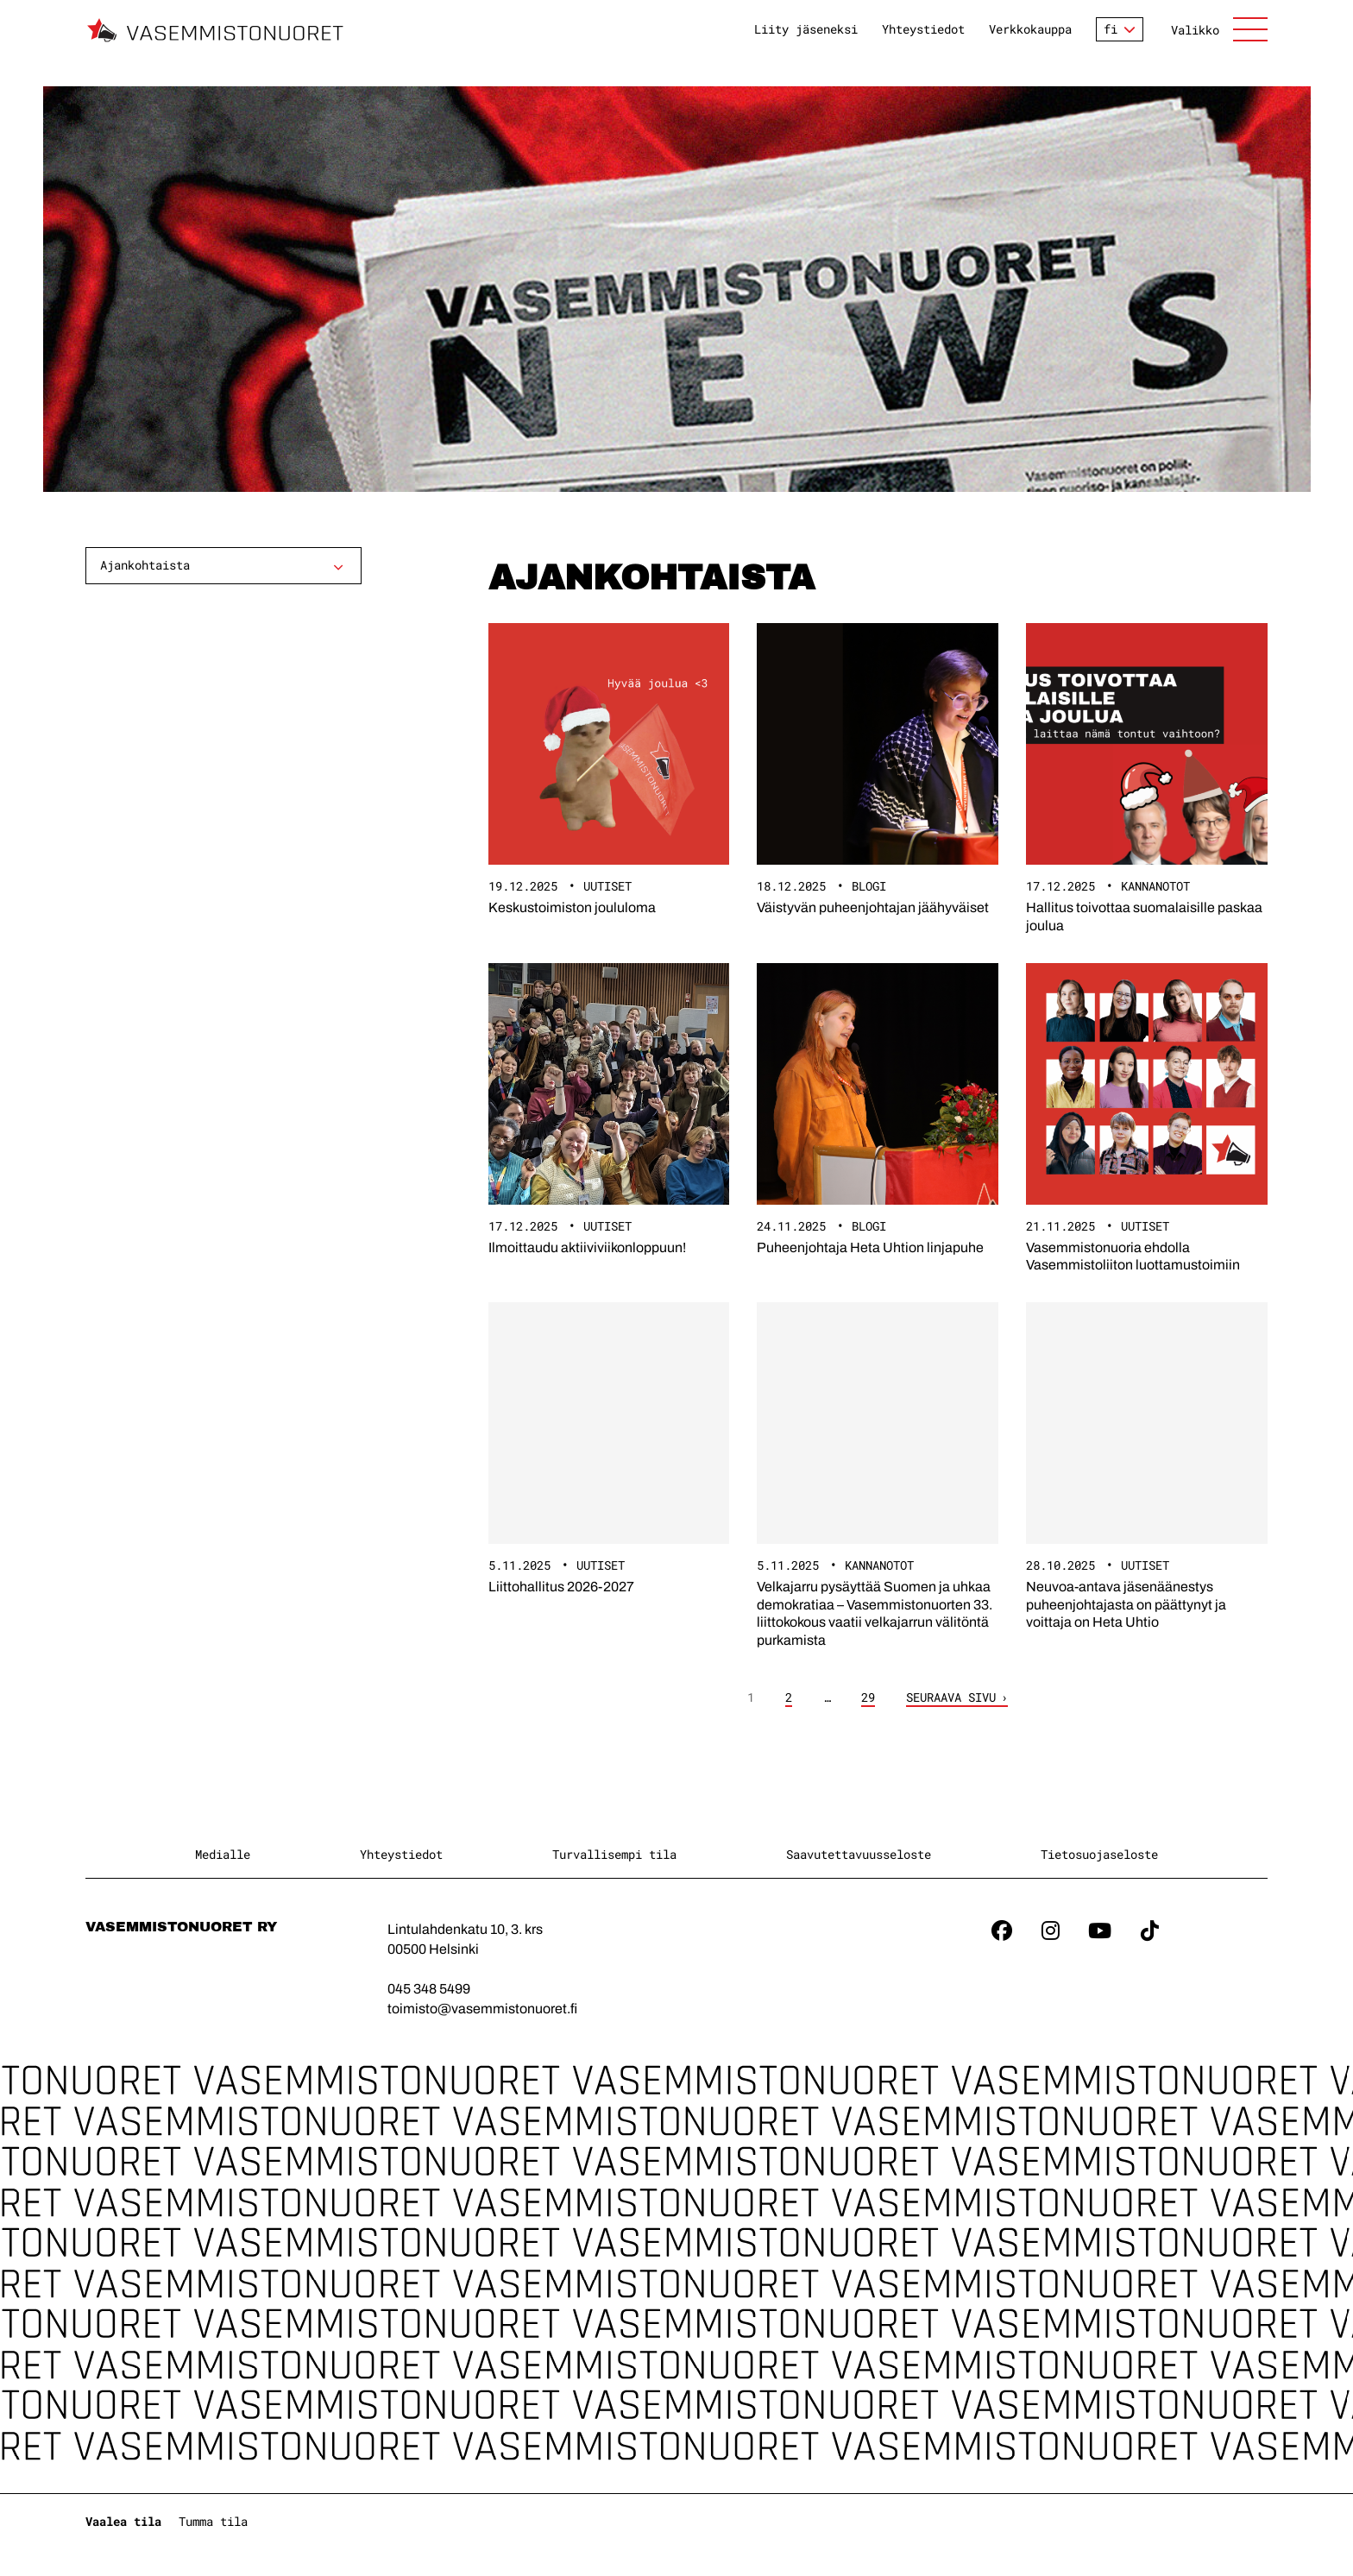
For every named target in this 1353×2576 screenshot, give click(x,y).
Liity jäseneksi (806, 29)
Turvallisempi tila (614, 1854)
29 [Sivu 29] (868, 1698)
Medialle (222, 1854)
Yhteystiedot (923, 29)
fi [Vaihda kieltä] (1110, 29)
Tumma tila (213, 2521)
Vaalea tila (123, 2521)
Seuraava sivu (951, 1698)
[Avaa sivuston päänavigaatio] (1219, 29)
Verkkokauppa (1030, 29)
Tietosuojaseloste (1099, 1854)
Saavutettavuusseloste (858, 1854)
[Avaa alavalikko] (338, 567)
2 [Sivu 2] (788, 1698)
